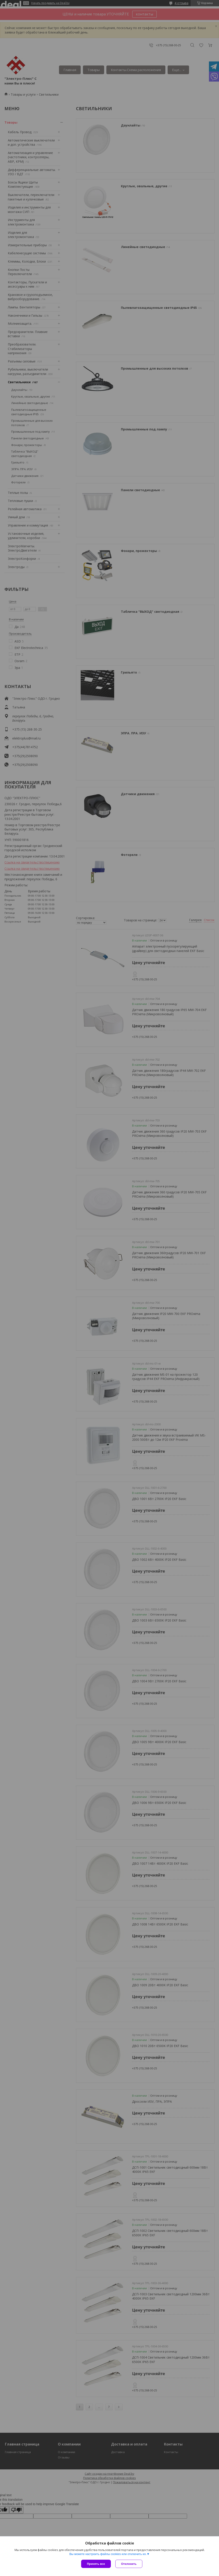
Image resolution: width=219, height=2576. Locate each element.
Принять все (96, 2563)
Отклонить (129, 2563)
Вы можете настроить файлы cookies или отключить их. (108, 2554)
